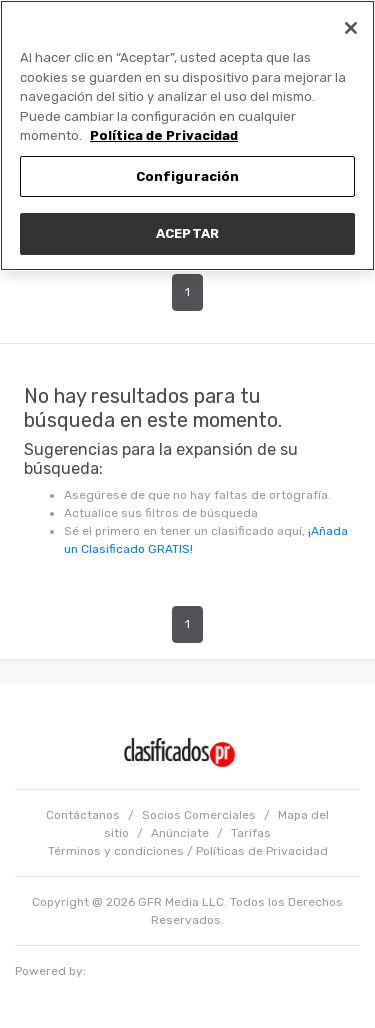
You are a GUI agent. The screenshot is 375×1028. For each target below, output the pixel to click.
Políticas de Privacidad (262, 851)
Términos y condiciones (116, 851)
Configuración (188, 176)
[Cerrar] (351, 28)
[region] (187, 135)
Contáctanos (83, 815)
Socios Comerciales (199, 815)
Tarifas (251, 833)
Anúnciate (180, 833)
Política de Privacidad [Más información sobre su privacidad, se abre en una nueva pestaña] (164, 135)
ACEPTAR (187, 233)
